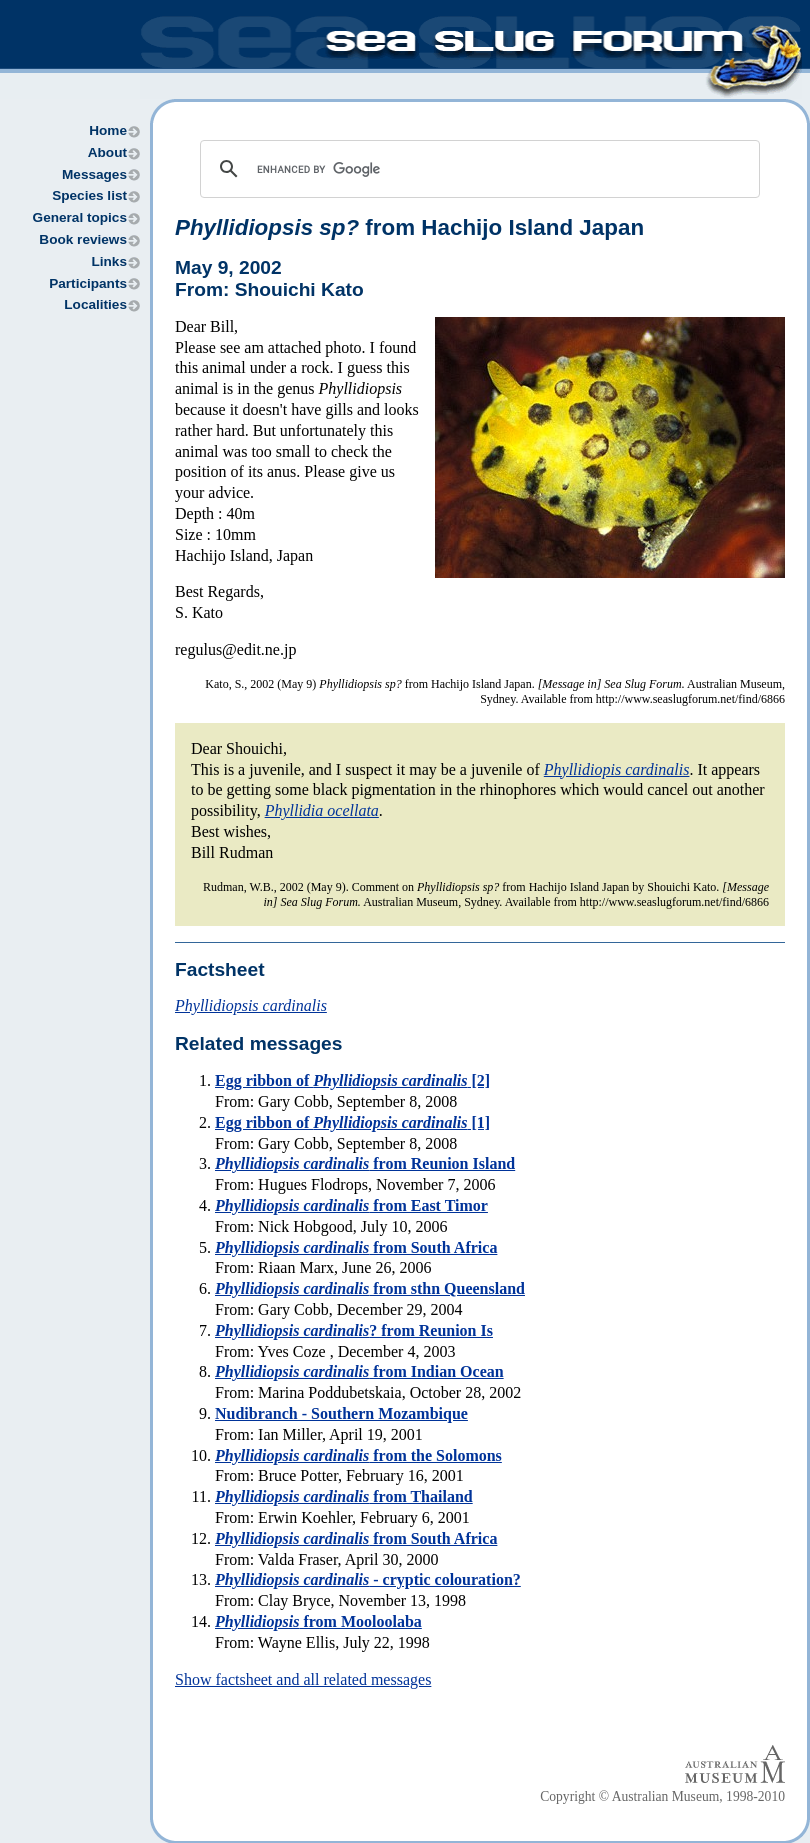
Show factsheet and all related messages (303, 1679)
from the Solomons (358, 1455)
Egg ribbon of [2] (352, 1080)
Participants (88, 283)
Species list (89, 195)
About (107, 152)
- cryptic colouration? (368, 1579)
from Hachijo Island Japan (409, 227)
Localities (95, 304)
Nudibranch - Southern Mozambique (341, 1413)
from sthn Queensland (370, 1288)
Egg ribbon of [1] (352, 1122)
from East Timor (351, 1205)
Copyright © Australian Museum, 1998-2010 (662, 1796)
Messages (94, 174)
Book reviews (83, 239)
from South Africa (356, 1247)
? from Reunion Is (354, 1330)
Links (109, 261)
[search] (477, 169)
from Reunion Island (365, 1163)
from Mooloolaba (318, 1621)
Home (108, 130)
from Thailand (344, 1496)
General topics (80, 217)
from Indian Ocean (359, 1371)
